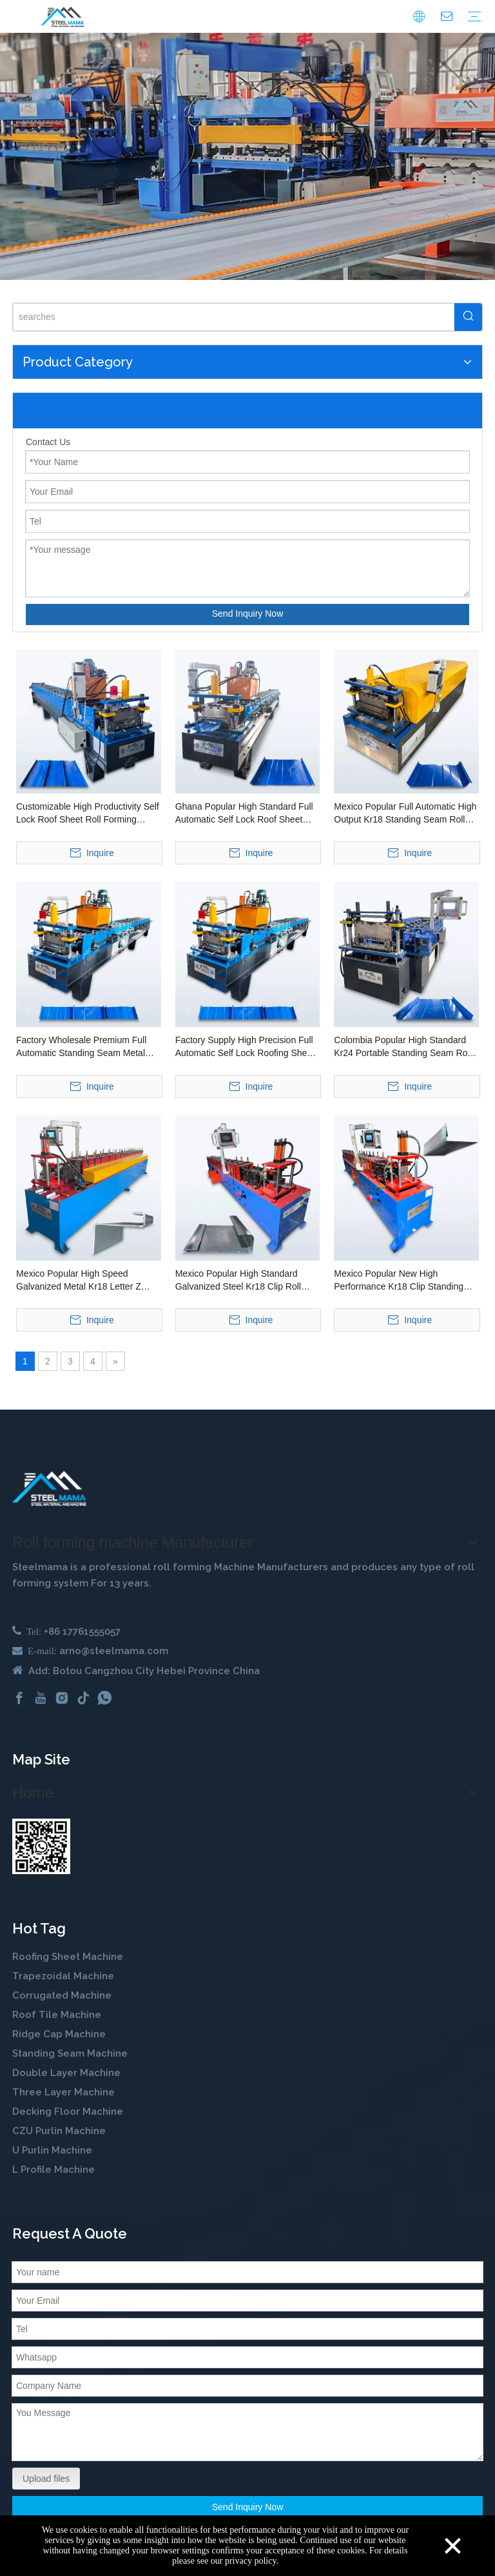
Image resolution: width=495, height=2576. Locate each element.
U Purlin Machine (52, 2150)
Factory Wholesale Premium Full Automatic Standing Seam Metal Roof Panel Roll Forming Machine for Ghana (83, 1047)
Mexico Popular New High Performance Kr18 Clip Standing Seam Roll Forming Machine (398, 1280)
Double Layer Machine (66, 2073)
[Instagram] (62, 1698)
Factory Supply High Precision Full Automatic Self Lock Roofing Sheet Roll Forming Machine (245, 1047)
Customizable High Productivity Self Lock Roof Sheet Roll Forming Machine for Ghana (87, 813)
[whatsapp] (104, 1698)
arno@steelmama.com (113, 1651)
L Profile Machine (53, 2169)
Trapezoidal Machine (63, 1976)
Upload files (46, 2478)
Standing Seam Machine (70, 2053)
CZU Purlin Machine (60, 2131)
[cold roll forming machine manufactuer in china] (49, 1488)
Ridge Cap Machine (59, 2034)
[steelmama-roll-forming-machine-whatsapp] (41, 1846)
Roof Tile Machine (56, 2015)
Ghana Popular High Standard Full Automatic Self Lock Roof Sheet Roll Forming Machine (244, 813)
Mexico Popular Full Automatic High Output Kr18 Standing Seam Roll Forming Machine (405, 813)
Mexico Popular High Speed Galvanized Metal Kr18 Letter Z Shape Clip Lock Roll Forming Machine (78, 1280)
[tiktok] (83, 1698)
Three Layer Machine (63, 2092)
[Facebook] (19, 1698)
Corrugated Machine (62, 1995)
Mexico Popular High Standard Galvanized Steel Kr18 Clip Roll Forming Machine (238, 1280)
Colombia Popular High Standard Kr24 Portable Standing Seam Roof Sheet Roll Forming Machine (404, 1047)
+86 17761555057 (82, 1631)
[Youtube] (41, 1698)
